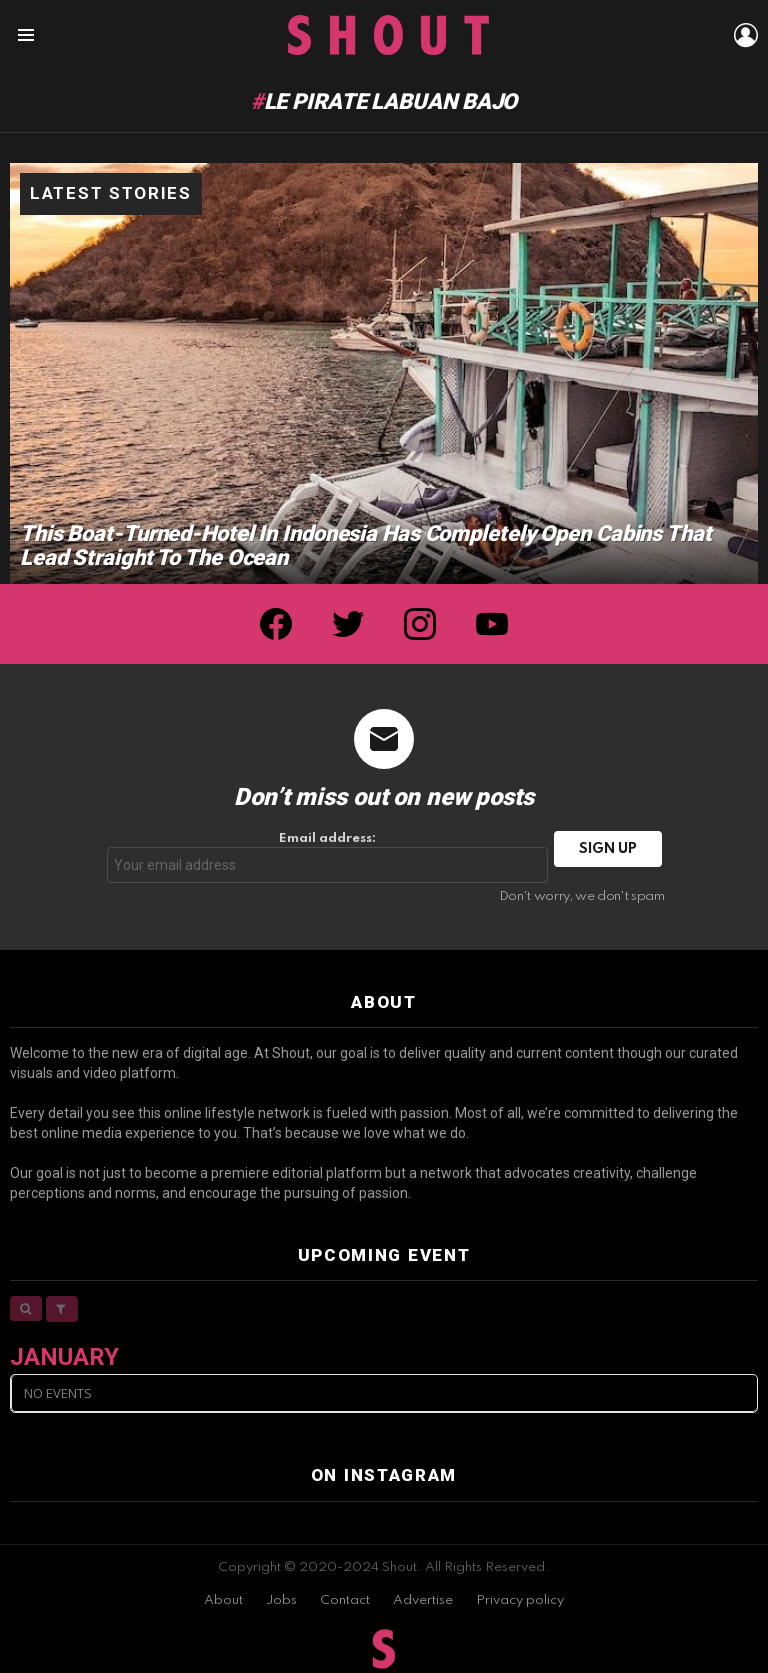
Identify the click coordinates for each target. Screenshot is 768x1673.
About (223, 1600)
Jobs (281, 1600)
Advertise (423, 1600)
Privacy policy (520, 1600)
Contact (345, 1600)
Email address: (328, 857)
